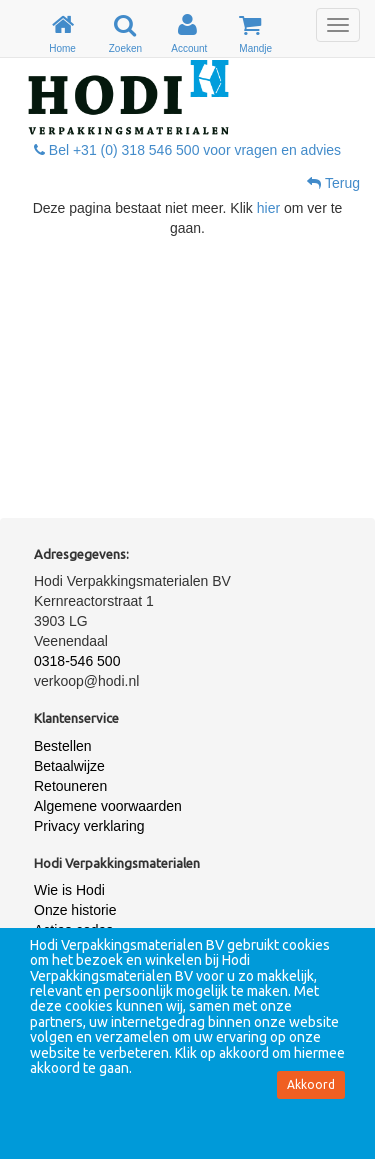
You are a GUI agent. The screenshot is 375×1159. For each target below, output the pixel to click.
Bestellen (63, 746)
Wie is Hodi (69, 890)
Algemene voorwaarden (108, 806)
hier (268, 208)
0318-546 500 (77, 661)
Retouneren (70, 786)
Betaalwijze (69, 766)
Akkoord (311, 1084)
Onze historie (75, 910)
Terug (333, 183)
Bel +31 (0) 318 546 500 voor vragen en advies (187, 150)
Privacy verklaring (89, 826)
